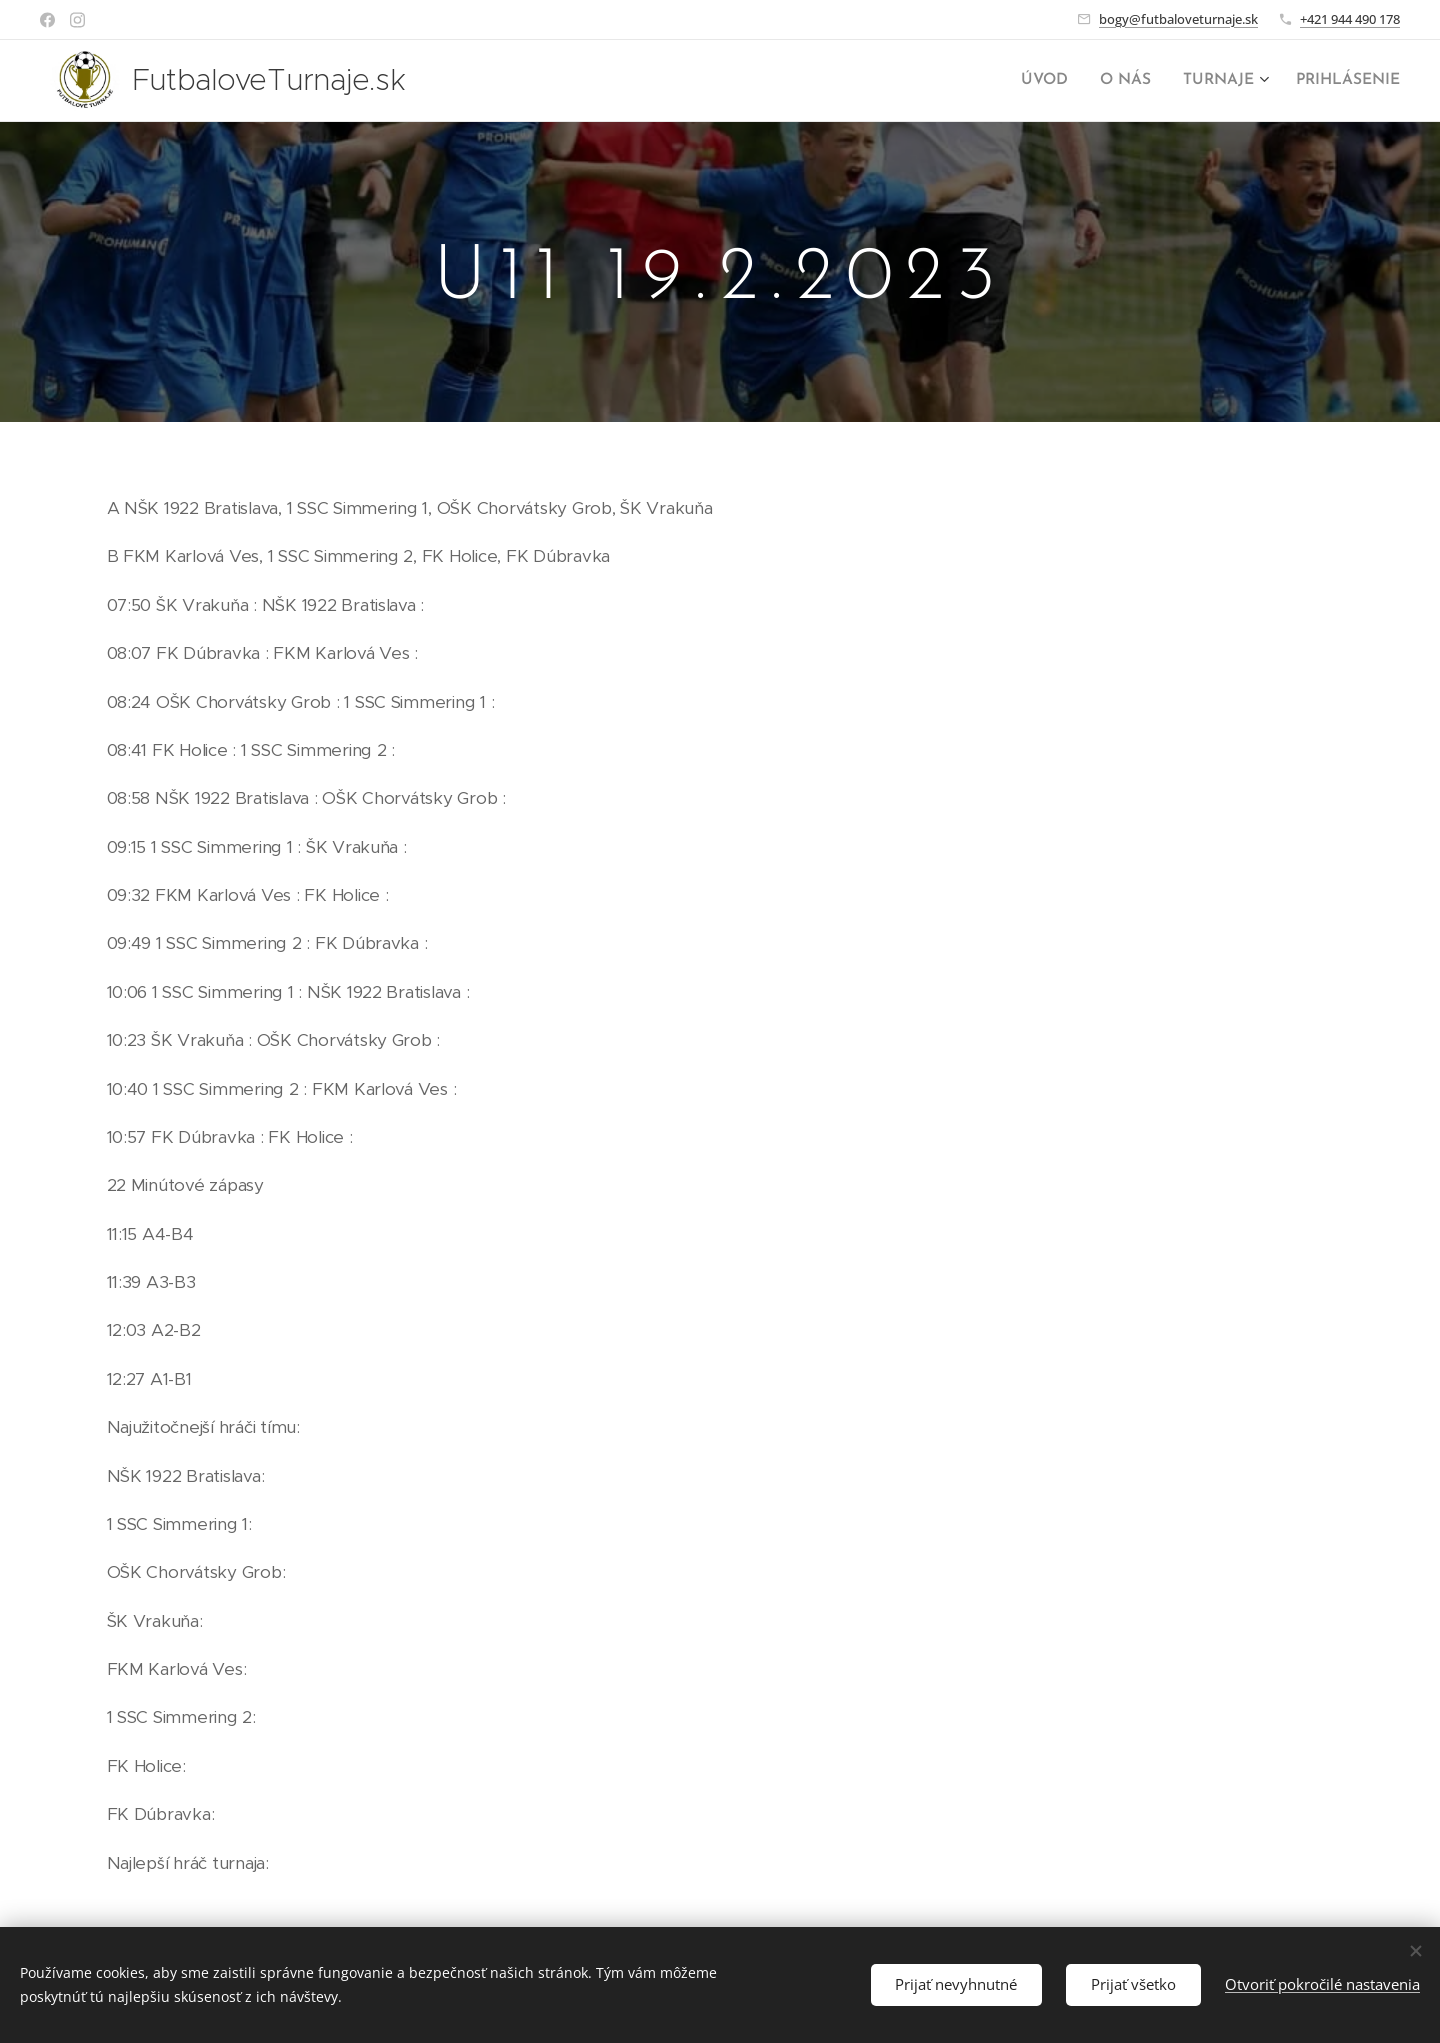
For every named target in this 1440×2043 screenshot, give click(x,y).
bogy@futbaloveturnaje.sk (1178, 19)
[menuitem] (1058, 81)
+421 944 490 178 (1350, 19)
